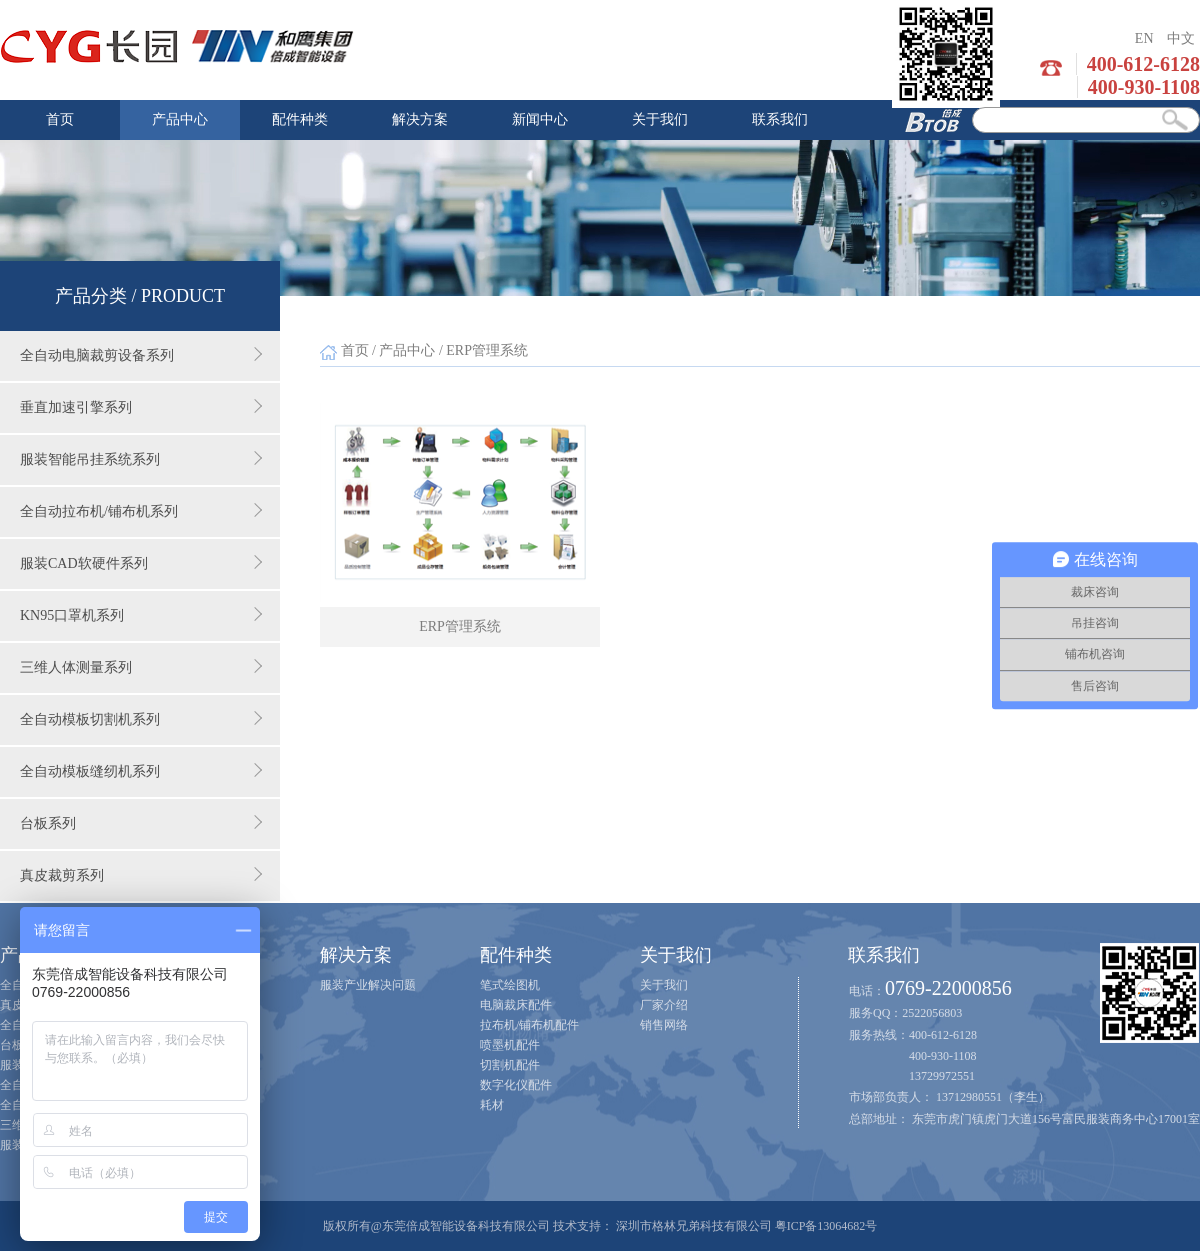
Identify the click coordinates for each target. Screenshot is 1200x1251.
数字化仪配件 (516, 1085)
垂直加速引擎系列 (141, 407)
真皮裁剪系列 (141, 875)
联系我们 (780, 119)
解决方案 (420, 119)
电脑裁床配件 (516, 1005)
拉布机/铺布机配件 (529, 1025)
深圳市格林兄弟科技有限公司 (694, 1226)
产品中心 (180, 119)
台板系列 (141, 823)
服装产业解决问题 (368, 985)
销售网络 (664, 1025)
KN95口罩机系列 (141, 615)
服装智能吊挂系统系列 (141, 459)
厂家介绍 (664, 1005)
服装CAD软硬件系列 (141, 563)
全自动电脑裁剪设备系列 (141, 355)
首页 (60, 119)
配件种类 (300, 119)
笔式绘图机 (510, 985)
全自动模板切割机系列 (141, 719)
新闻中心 (540, 119)
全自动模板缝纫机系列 (141, 771)
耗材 (492, 1105)
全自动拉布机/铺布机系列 (141, 511)
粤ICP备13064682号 (826, 1226)
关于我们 (660, 119)
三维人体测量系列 (141, 667)
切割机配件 (510, 1065)
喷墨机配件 (510, 1045)
